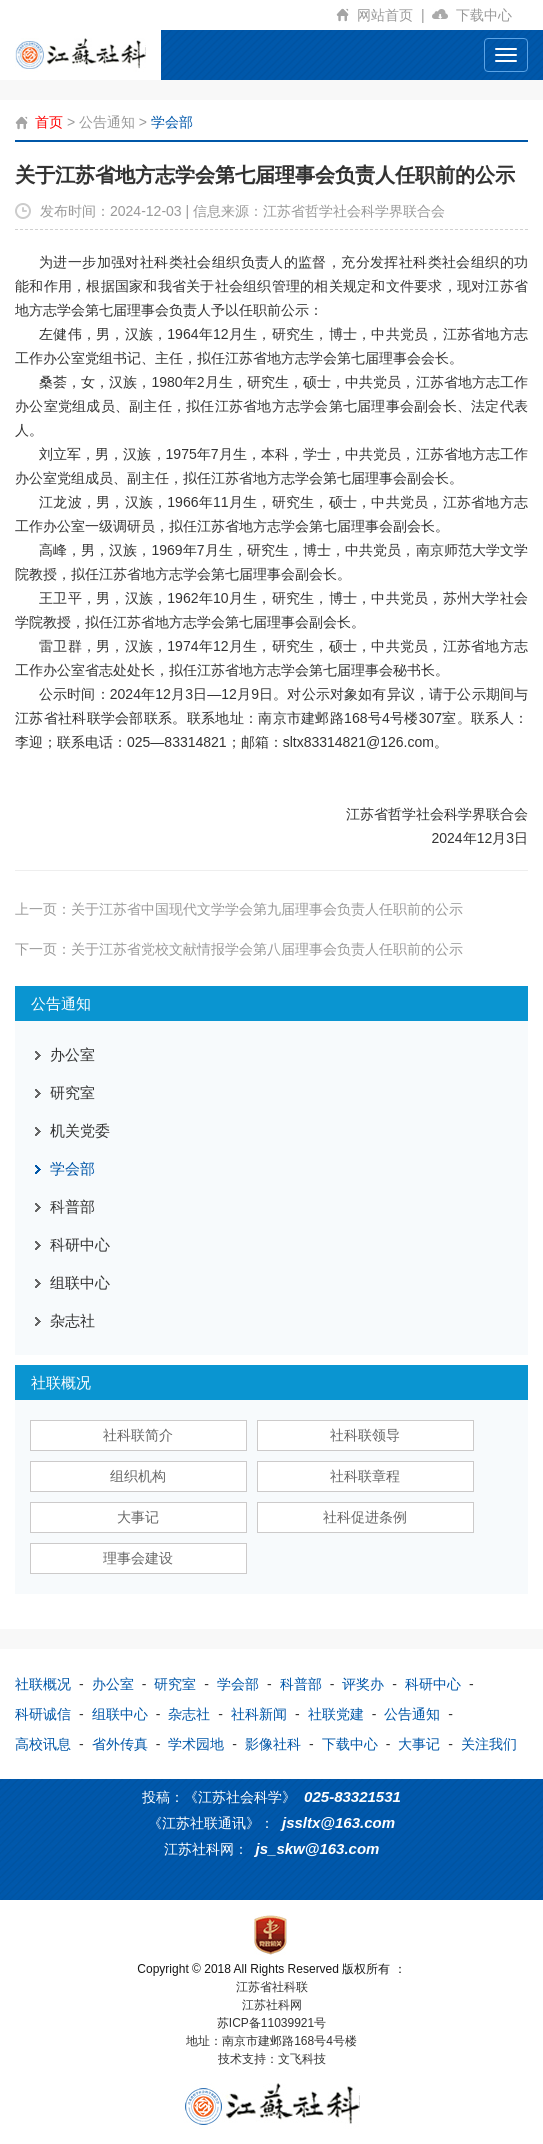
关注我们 (489, 1744)
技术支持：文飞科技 (272, 2059)
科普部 (72, 1206)
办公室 (72, 1054)
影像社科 (273, 1744)
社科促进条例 (365, 1517)
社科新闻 (259, 1714)
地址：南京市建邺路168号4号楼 (271, 2041)
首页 (49, 122)
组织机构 (138, 1476)
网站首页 (394, 15)
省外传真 (120, 1744)
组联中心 (80, 1282)
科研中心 (80, 1244)
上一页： (239, 909)
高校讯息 (43, 1744)
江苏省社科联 (272, 1987)
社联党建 (336, 1714)
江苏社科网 (272, 2005)
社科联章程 (365, 1476)
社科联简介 (138, 1435)
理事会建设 (138, 1558)
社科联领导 (365, 1435)
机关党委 (80, 1130)
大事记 (138, 1517)
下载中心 (492, 15)
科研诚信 (43, 1714)
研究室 (72, 1092)
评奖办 (363, 1684)
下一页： (239, 949)
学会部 (172, 122)
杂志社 (72, 1320)
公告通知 (107, 122)
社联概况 (43, 1684)
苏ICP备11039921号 (271, 2023)
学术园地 (196, 1744)
